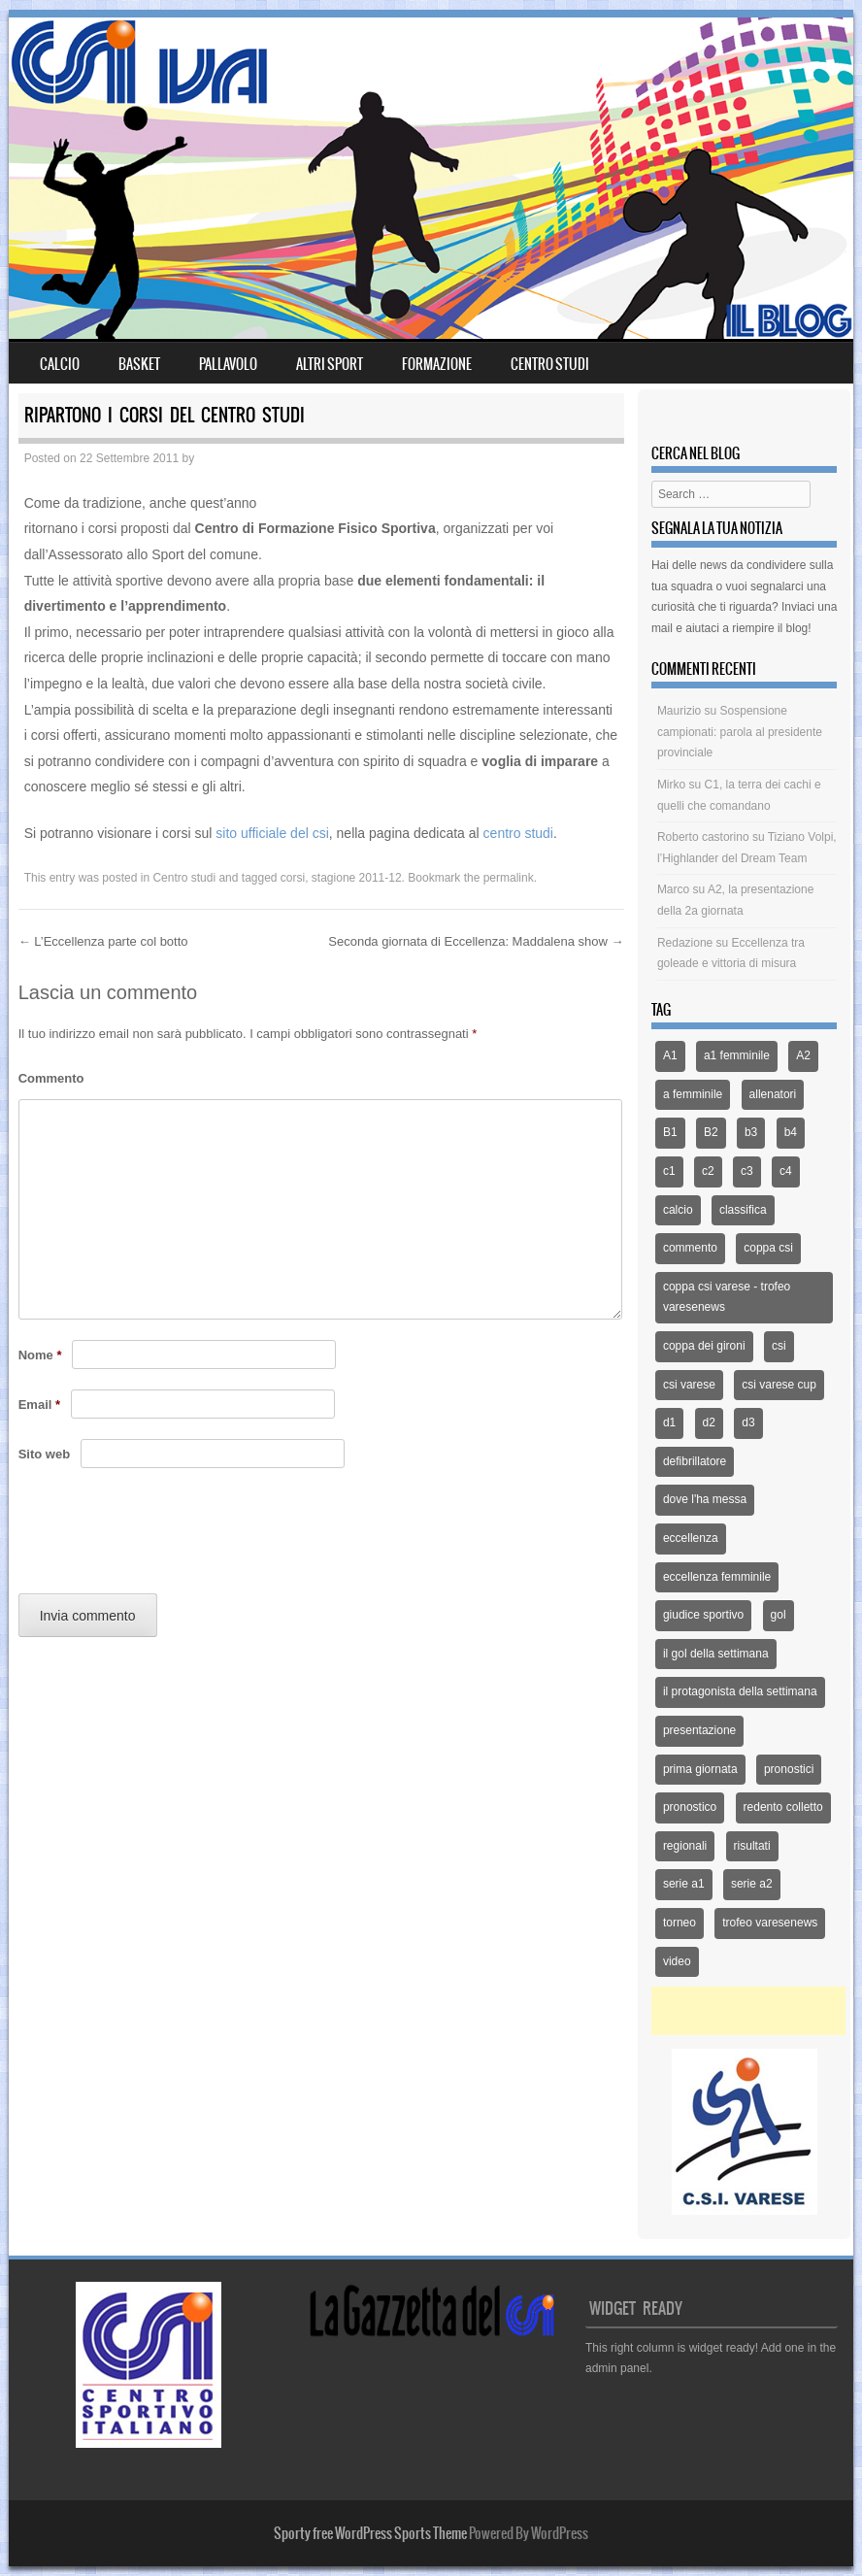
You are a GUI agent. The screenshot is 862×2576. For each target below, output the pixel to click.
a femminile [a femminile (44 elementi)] (692, 1094)
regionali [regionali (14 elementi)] (685, 1846)
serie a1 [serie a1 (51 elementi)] (684, 1883)
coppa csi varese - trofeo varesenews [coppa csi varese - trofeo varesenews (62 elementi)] (726, 1297)
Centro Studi (550, 364)
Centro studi (184, 878)
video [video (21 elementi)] (677, 1961)
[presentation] (166, 1536)
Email (39, 1404)
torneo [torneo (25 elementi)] (679, 1922)
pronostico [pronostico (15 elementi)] (689, 1807)
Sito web (44, 1454)
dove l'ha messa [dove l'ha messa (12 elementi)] (704, 1499)
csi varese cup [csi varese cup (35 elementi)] (779, 1384)
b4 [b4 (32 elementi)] (790, 1132)
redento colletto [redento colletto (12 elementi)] (783, 1807)
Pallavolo (228, 364)
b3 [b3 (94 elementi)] (751, 1132)
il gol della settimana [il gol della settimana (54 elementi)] (716, 1653)
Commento (51, 1078)
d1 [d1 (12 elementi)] (669, 1422)
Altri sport (329, 364)
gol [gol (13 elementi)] (778, 1615)
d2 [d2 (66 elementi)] (709, 1422)
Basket (139, 364)
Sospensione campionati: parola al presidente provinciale (739, 731)
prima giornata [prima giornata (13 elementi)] (700, 1769)
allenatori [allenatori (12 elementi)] (773, 1094)
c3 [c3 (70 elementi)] (747, 1171)
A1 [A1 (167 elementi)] (670, 1055)
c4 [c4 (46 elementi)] (785, 1171)
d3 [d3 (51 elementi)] (748, 1422)
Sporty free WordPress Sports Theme (370, 2533)
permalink (508, 878)
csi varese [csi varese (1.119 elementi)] (689, 1384)
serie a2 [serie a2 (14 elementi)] (752, 1883)
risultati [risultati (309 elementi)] (752, 1846)
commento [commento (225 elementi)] (690, 1248)
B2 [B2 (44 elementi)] (711, 1132)
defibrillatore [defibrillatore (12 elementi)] (694, 1461)
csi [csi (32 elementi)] (779, 1346)
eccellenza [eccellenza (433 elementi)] (690, 1538)
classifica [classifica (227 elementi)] (743, 1210)
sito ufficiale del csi (272, 833)
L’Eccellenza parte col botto (103, 941)
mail (662, 628)
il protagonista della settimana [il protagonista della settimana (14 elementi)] (740, 1691)
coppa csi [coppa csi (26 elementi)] (768, 1248)
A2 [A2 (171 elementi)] (803, 1055)
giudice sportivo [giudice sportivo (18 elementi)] (703, 1615)
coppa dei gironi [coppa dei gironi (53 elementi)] (704, 1346)
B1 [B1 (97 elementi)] (670, 1132)
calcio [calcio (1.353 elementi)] (678, 1210)
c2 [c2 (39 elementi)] (708, 1171)
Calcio (60, 364)
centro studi (518, 833)
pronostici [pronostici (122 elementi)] (788, 1769)
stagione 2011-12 (357, 878)
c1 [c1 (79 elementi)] (669, 1171)
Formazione (437, 364)
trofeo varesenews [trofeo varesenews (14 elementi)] (769, 1922)
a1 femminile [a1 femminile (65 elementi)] (737, 1055)
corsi (293, 878)
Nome (40, 1355)
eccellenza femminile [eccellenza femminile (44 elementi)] (717, 1577)
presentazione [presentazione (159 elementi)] (699, 1730)
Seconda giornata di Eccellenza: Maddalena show (475, 941)
